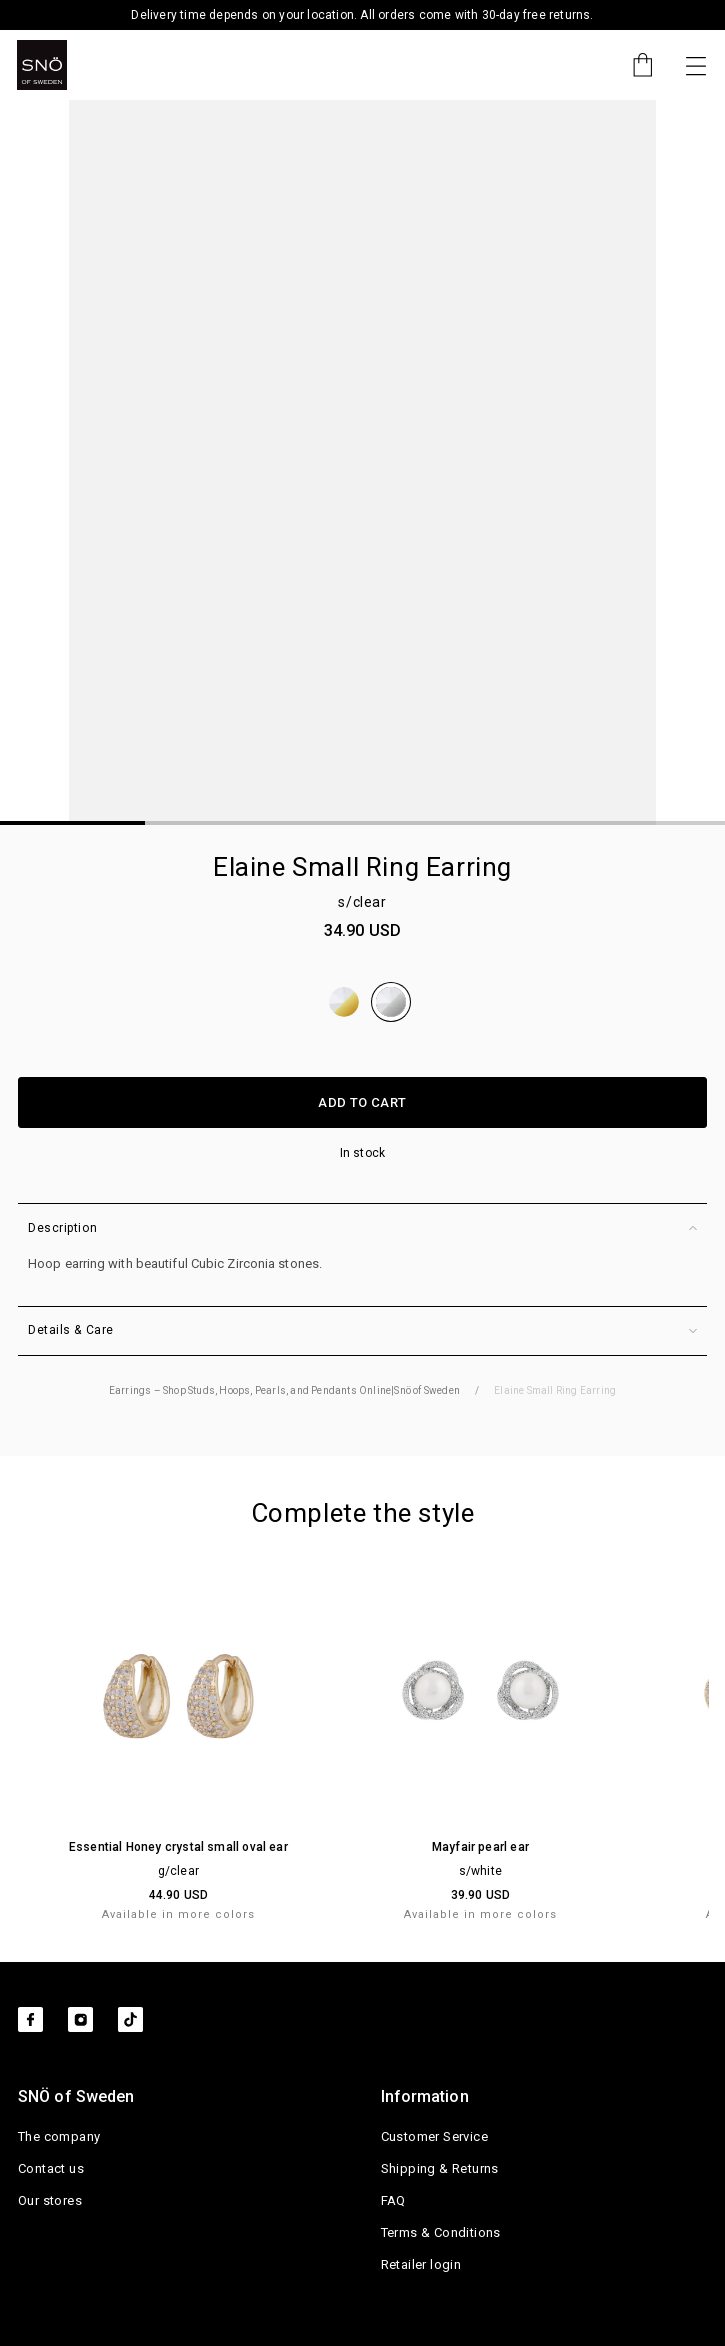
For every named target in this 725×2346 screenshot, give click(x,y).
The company (59, 2136)
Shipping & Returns (440, 2168)
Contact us (51, 2168)
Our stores (50, 2200)
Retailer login (421, 2264)
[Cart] (633, 65)
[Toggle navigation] (696, 65)
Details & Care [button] (362, 1330)
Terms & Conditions (441, 2232)
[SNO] (42, 65)
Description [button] (362, 1228)
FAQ (393, 2200)
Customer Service (434, 2136)
